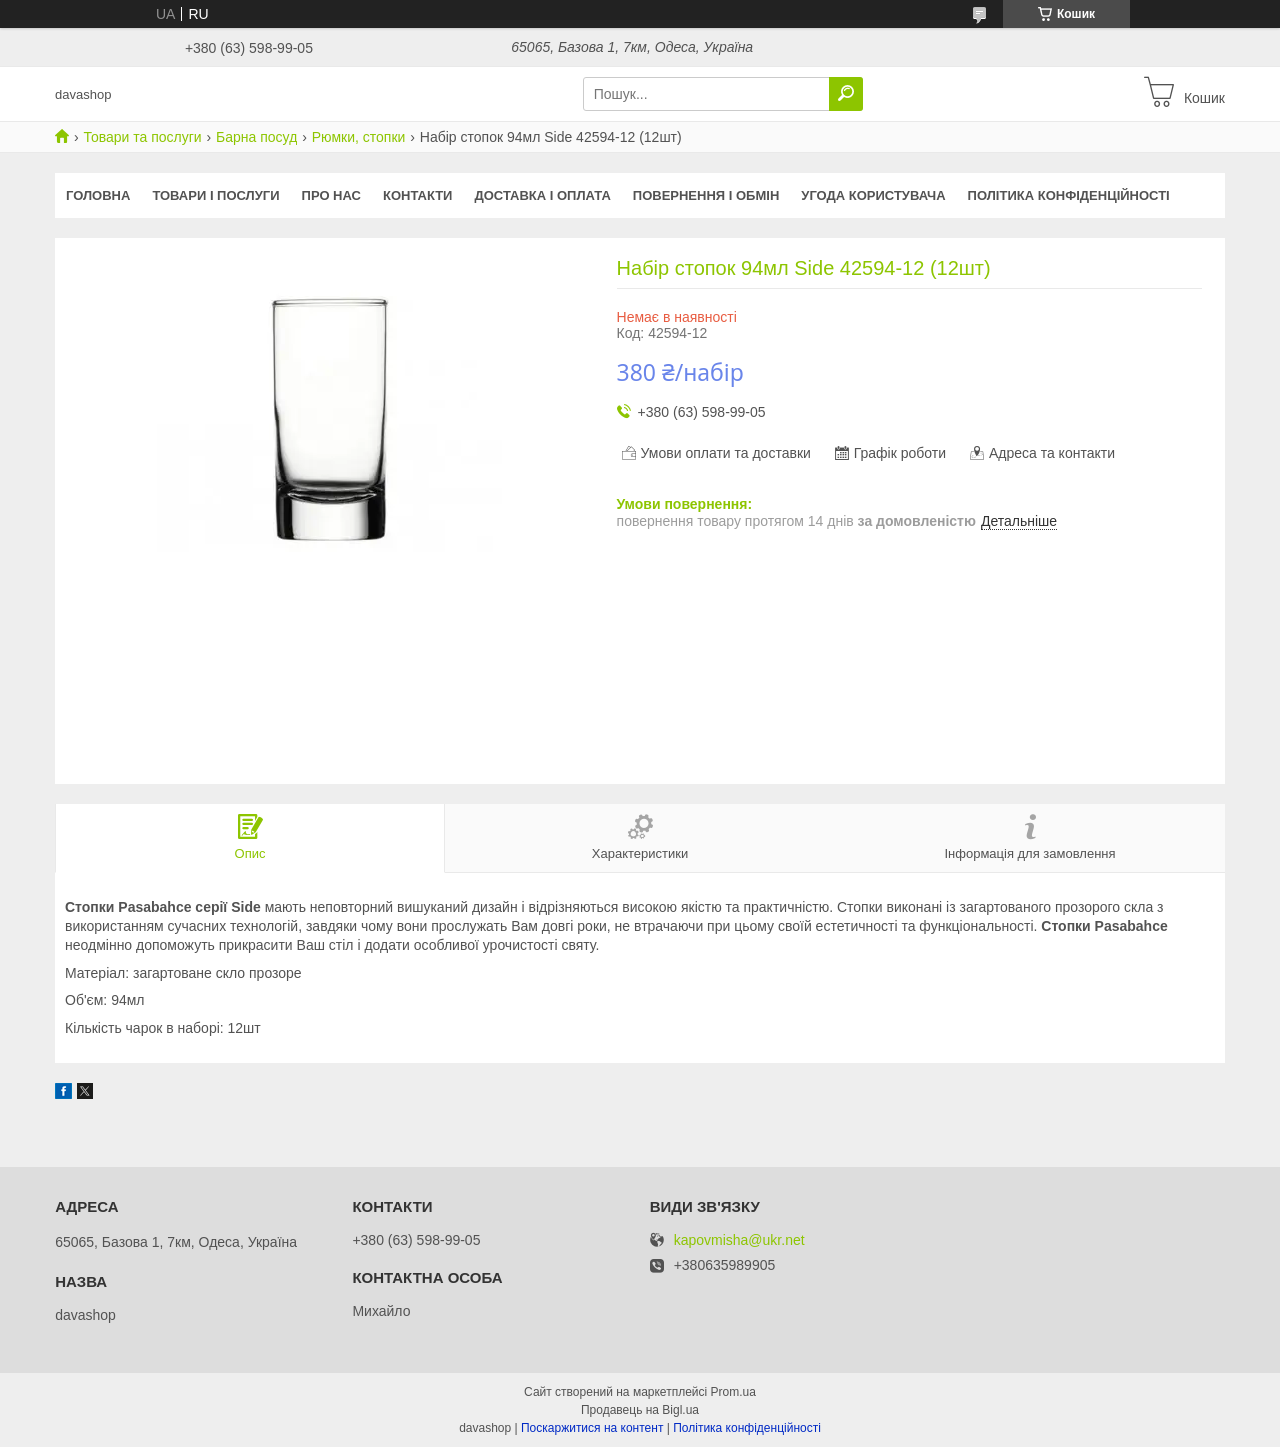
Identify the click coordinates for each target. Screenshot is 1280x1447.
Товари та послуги (142, 137)
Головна (98, 195)
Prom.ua (733, 1392)
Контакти (418, 195)
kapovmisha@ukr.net (739, 1240)
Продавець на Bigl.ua (640, 1410)
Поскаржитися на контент (592, 1428)
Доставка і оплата (542, 195)
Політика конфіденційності (1069, 195)
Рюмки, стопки (359, 137)
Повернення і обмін (706, 195)
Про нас (331, 195)
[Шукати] (846, 94)
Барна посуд (256, 137)
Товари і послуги (215, 195)
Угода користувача (873, 195)
